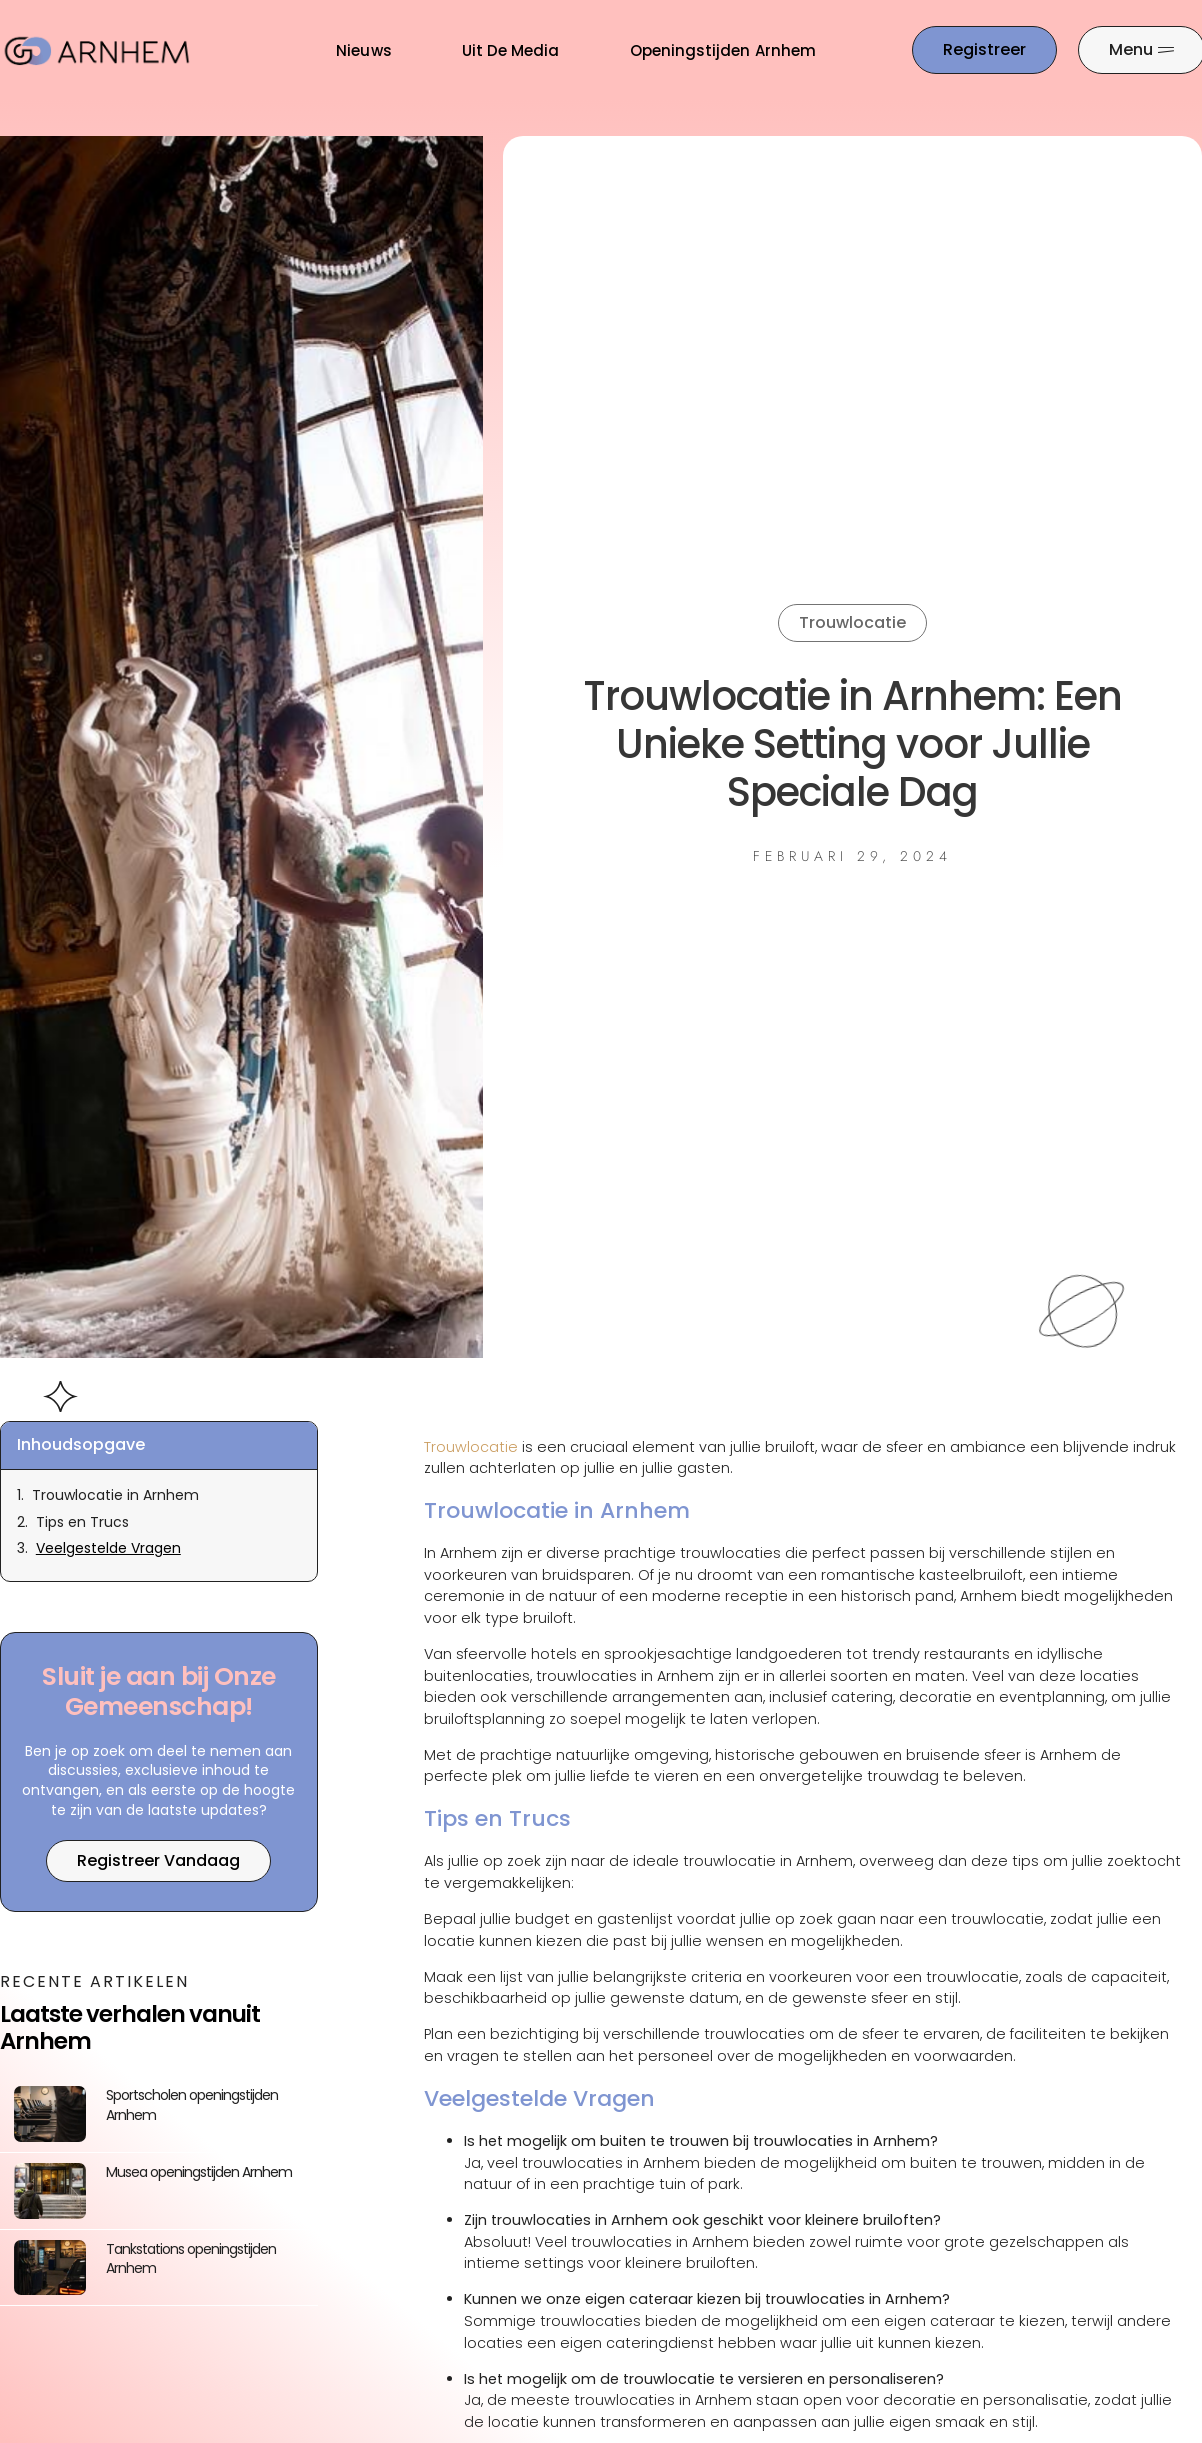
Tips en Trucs (82, 1522)
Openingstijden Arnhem (723, 50)
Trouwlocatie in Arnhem (115, 1495)
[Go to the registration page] (984, 50)
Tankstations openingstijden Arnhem (191, 2259)
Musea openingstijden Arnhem (199, 2172)
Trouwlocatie (852, 622)
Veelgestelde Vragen (108, 1548)
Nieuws (363, 50)
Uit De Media (511, 50)
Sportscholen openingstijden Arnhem (192, 2105)
